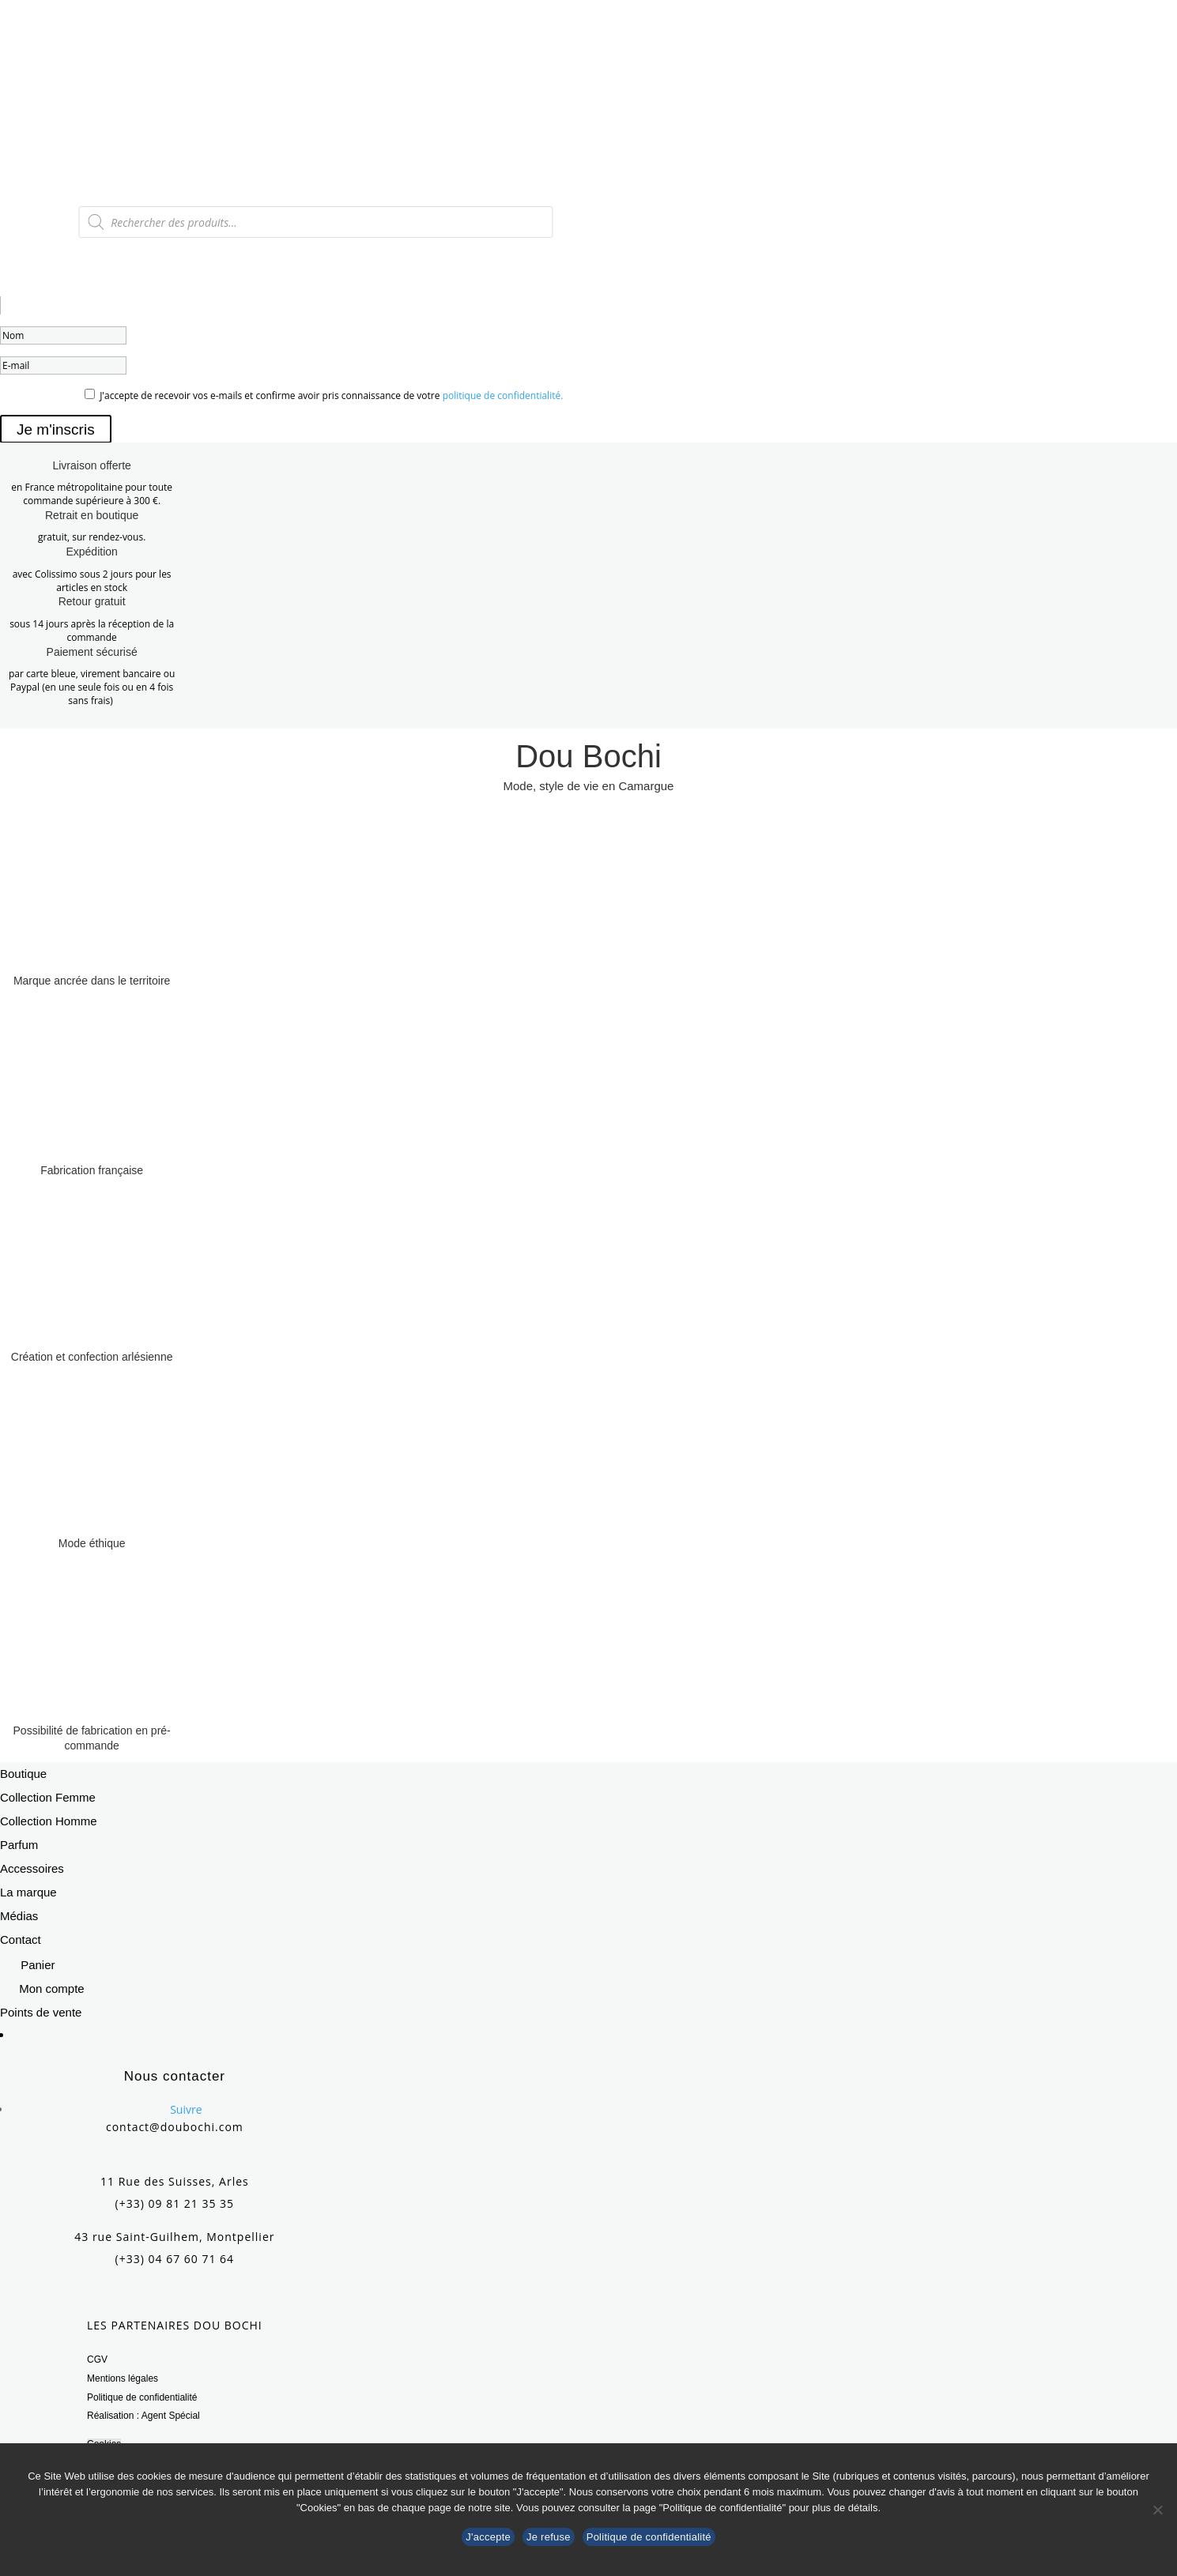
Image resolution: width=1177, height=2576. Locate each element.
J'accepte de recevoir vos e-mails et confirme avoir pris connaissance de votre (331, 395)
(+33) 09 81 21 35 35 (175, 2203)
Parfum (19, 1844)
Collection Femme (48, 1797)
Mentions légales (122, 2378)
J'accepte (488, 2537)
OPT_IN (19, 394)
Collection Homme (48, 1821)
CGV (97, 2359)
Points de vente (40, 2012)
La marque (28, 1892)
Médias (19, 1916)
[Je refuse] (1157, 2510)
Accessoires (32, 1868)
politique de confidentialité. (503, 395)
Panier (38, 1965)
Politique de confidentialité (142, 2397)
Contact (20, 1939)
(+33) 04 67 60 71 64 (175, 2258)
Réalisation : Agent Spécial (143, 2415)
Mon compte (52, 1988)
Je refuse (548, 2537)
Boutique (23, 1773)
